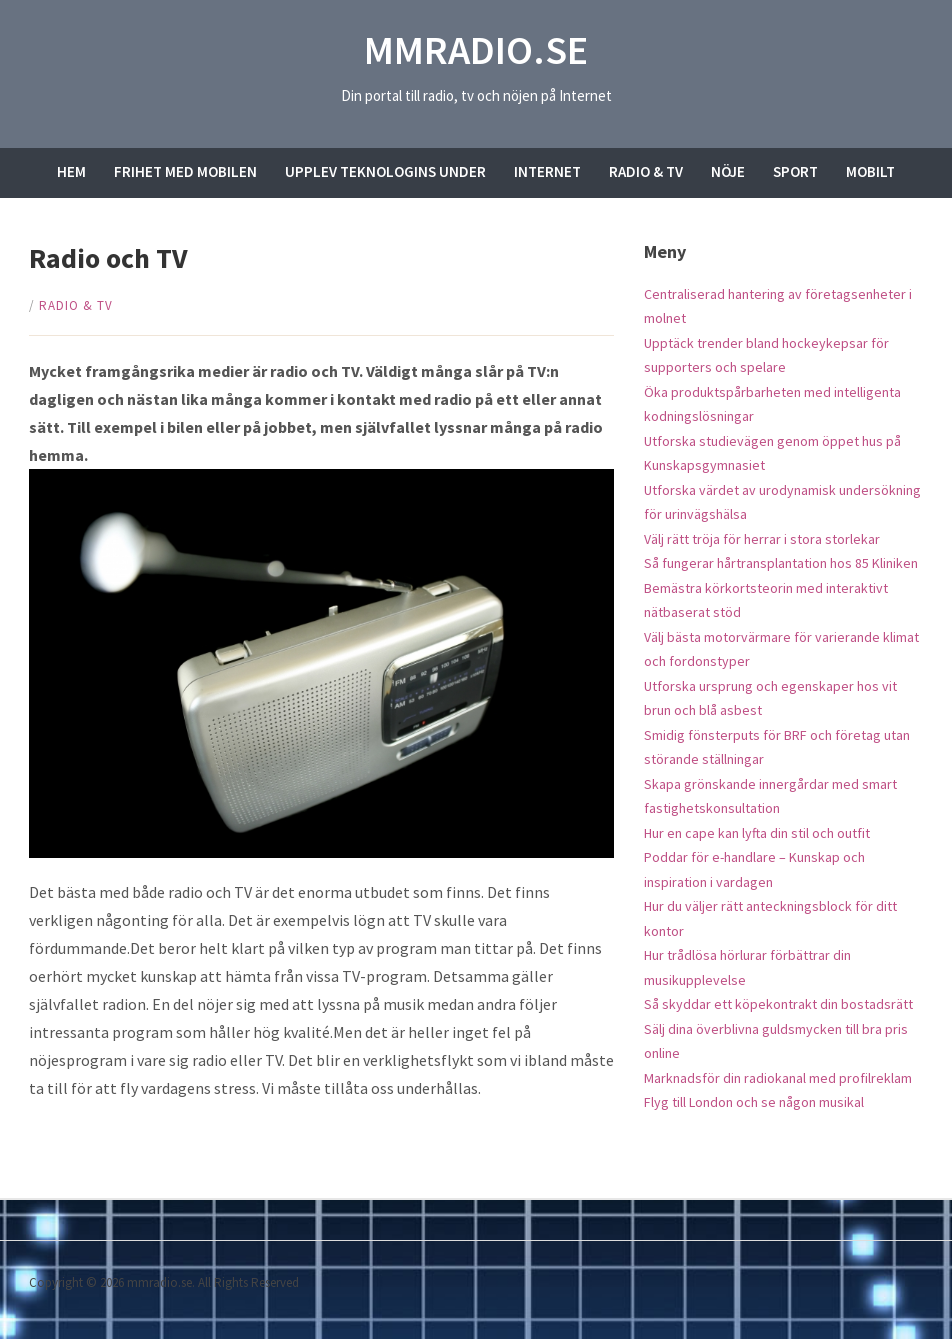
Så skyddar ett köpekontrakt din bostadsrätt (778, 1004)
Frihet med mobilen (185, 171)
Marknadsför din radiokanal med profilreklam (778, 1078)
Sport (795, 171)
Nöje (728, 171)
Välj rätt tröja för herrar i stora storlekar (762, 539)
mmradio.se (476, 50)
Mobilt (870, 171)
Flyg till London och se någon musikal (754, 1102)
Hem (71, 171)
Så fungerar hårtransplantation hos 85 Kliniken (781, 563)
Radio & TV (646, 171)
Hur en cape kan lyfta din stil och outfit (757, 833)
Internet (547, 171)
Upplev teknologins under (385, 171)
